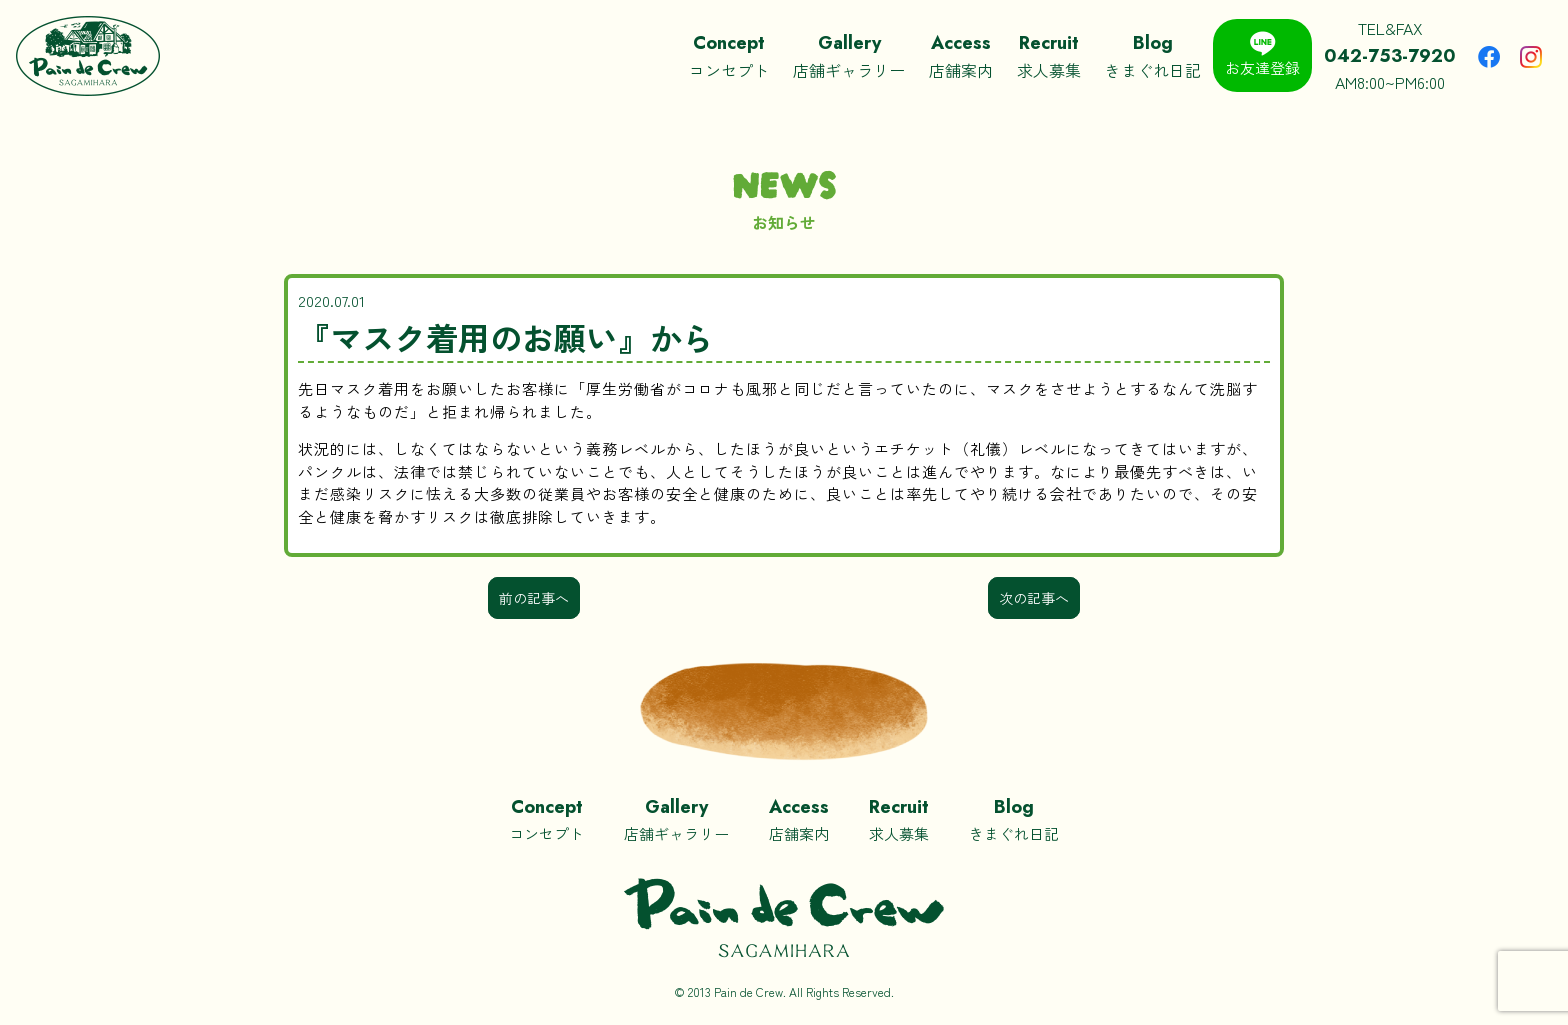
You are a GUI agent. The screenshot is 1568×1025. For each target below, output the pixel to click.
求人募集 (1049, 55)
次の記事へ (1034, 598)
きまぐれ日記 (1153, 55)
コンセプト (729, 55)
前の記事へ (534, 598)
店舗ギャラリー (849, 55)
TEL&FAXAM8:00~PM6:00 (1390, 55)
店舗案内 (961, 55)
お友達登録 (1262, 54)
